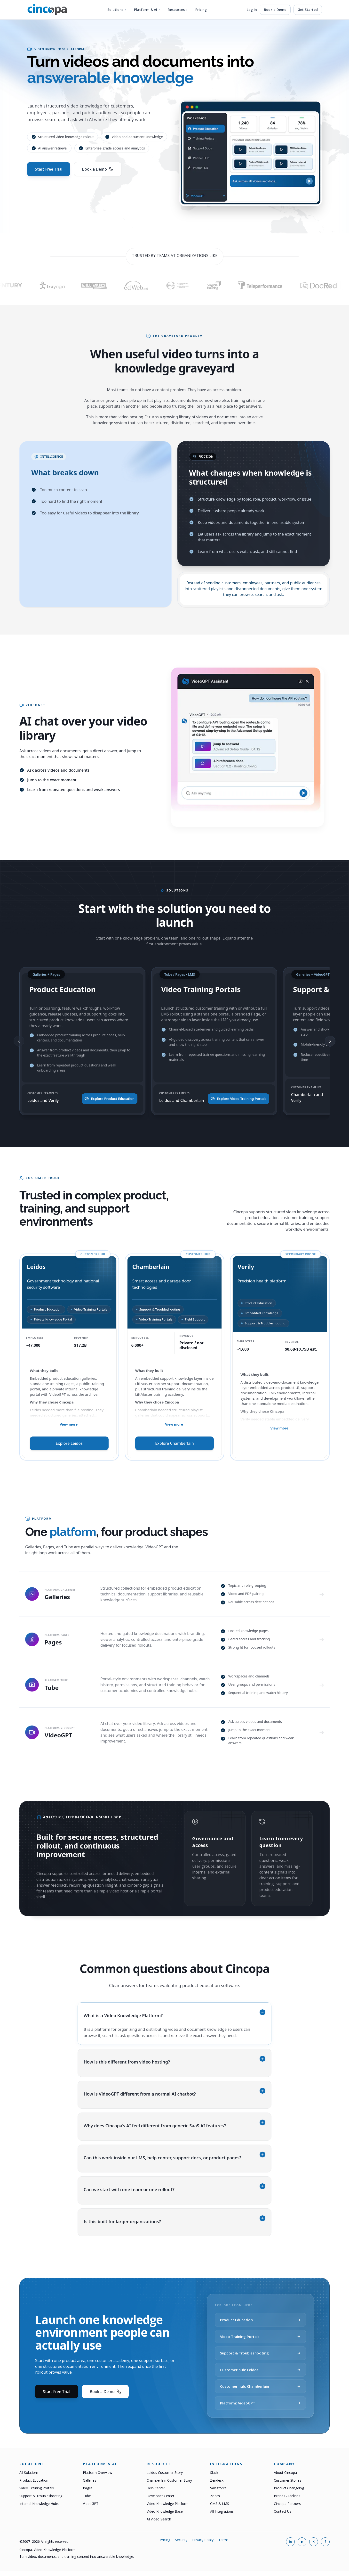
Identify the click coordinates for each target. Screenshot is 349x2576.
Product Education (260, 2325)
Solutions (115, 9)
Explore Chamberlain (174, 1443)
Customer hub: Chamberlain (260, 2391)
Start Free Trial (48, 169)
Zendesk (216, 2485)
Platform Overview (97, 2478)
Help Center (156, 2493)
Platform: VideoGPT (260, 2408)
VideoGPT (90, 2509)
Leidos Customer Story (165, 2478)
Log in (252, 9)
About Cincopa (285, 2478)
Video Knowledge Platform (168, 2509)
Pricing (201, 9)
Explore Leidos (69, 1443)
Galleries (89, 2485)
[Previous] (19, 1041)
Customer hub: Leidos (260, 2375)
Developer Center (160, 2501)
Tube (87, 2501)
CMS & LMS (219, 2509)
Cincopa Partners (287, 2509)
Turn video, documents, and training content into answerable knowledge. (76, 2561)
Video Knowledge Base (165, 2516)
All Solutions (29, 2478)
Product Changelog (289, 2493)
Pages (88, 2493)
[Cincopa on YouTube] (302, 2547)
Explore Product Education (110, 1098)
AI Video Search (159, 2524)
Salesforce (218, 2493)
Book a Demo (275, 9)
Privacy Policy (203, 2545)
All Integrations (222, 2516)
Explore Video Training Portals (238, 1098)
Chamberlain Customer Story (169, 2485)
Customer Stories (287, 2485)
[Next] (330, 1041)
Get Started (308, 9)
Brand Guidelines (287, 2501)
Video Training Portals (260, 2341)
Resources (176, 9)
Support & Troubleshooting (260, 2358)
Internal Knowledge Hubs (39, 2509)
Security (181, 2545)
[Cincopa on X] (313, 2547)
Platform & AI (145, 9)
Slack (214, 2478)
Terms (223, 2545)
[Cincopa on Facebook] (325, 2547)
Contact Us (282, 2516)
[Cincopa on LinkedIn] (290, 2547)
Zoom (215, 2501)
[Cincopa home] (47, 10)
